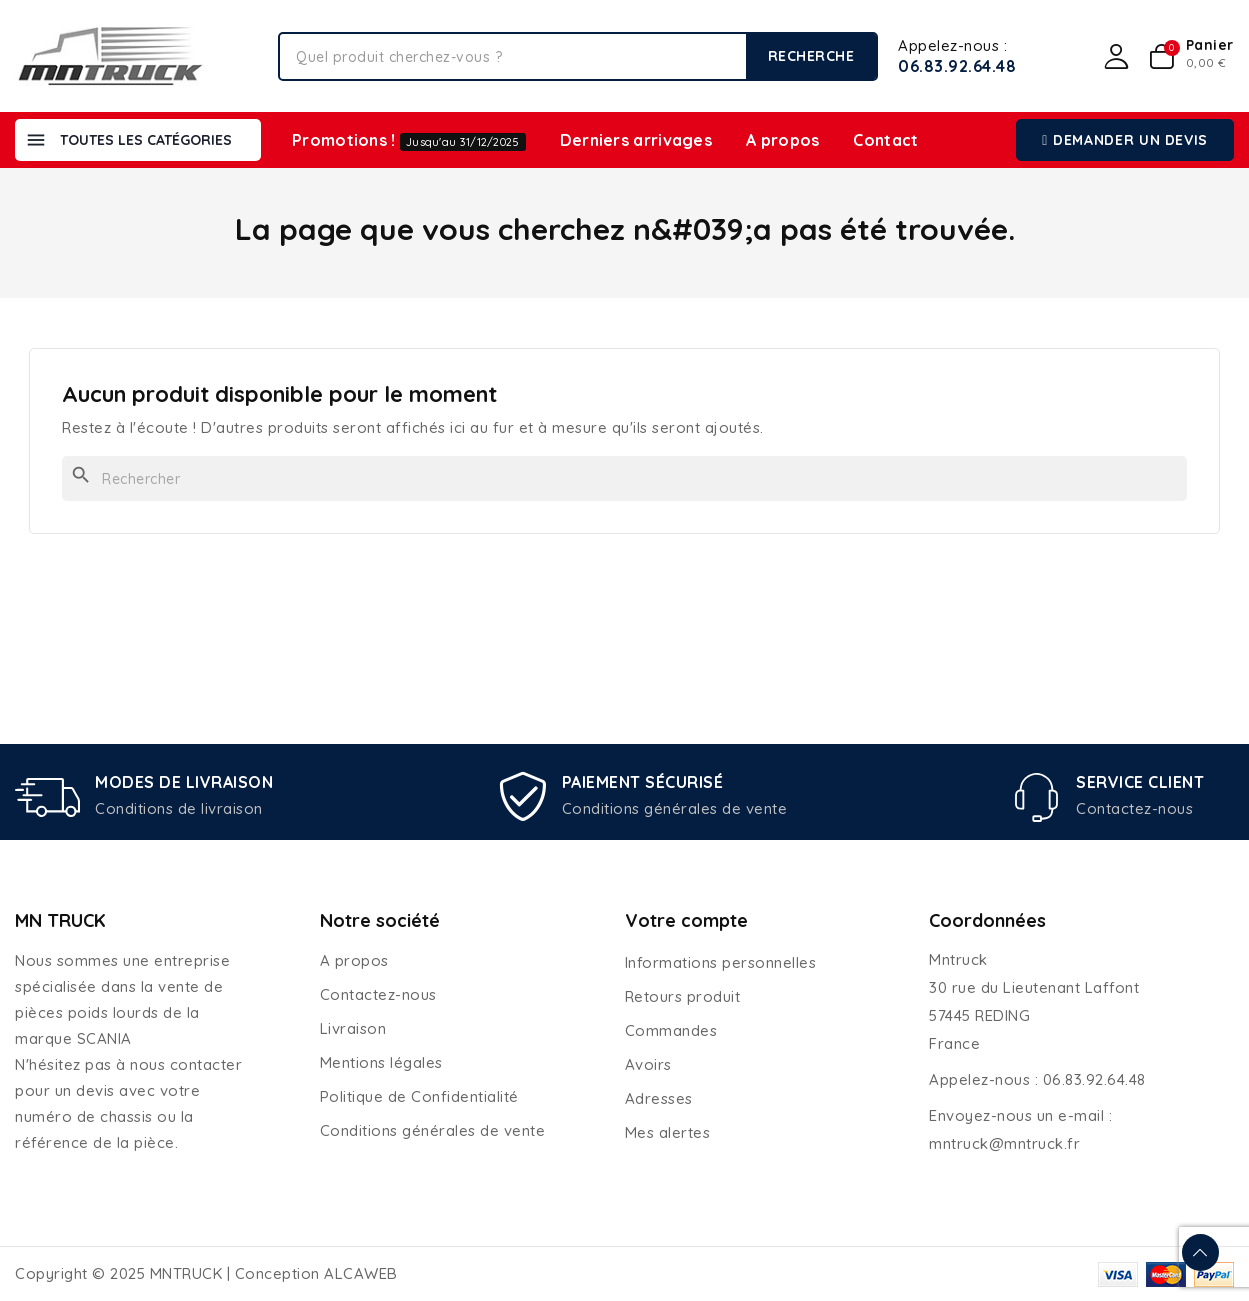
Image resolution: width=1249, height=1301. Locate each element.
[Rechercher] (624, 478)
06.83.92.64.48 (957, 66)
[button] (1125, 140)
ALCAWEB (361, 1273)
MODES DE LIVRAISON (184, 782)
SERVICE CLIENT (1140, 782)
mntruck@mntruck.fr (1004, 1143)
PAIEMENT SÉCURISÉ (643, 782)
